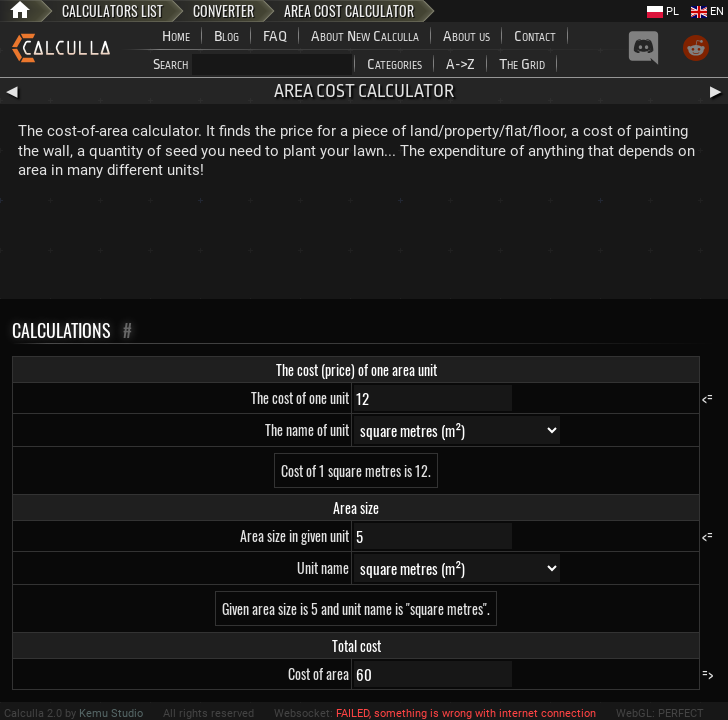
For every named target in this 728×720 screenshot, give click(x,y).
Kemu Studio (111, 713)
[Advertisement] (364, 244)
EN (707, 11)
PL (663, 11)
